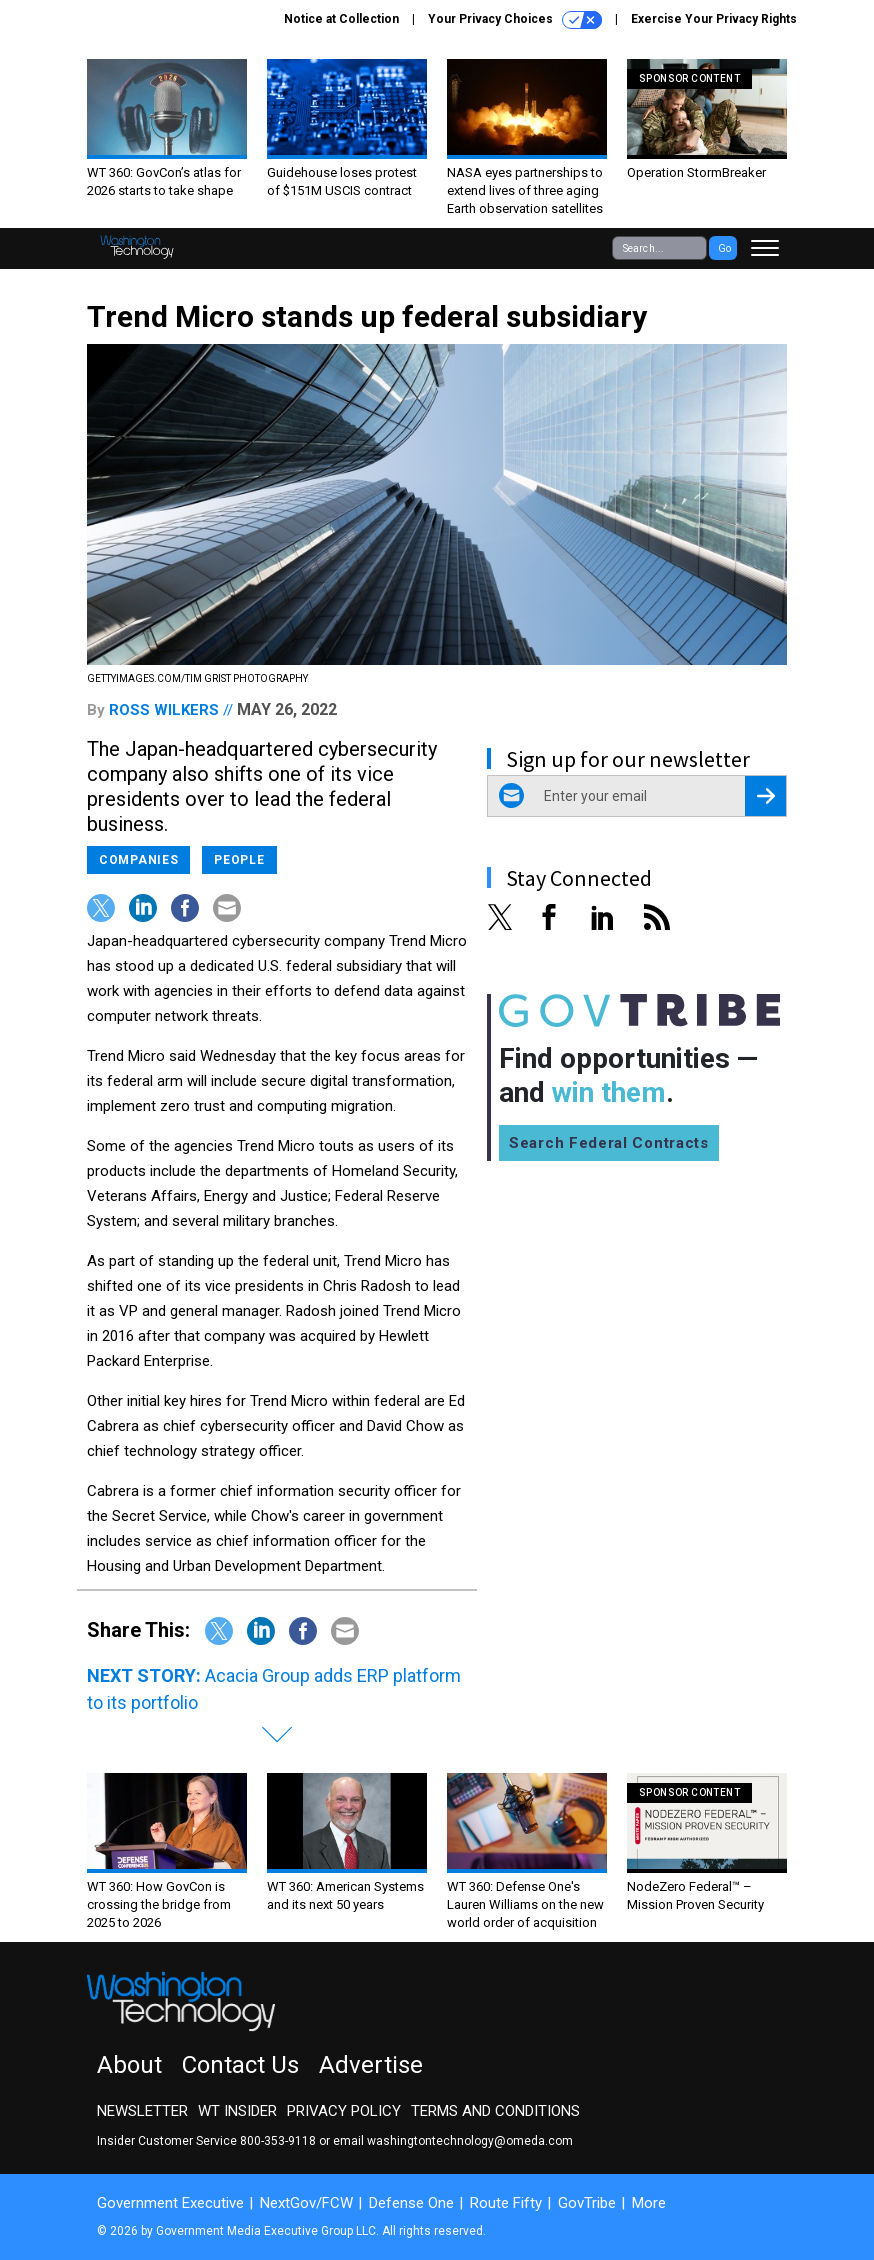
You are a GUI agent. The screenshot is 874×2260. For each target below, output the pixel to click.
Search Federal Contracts (609, 1143)
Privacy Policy (344, 2111)
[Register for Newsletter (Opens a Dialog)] (765, 796)
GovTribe (587, 2203)
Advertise (371, 2065)
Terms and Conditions (495, 2111)
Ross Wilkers (164, 710)
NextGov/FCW (306, 2203)
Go (724, 248)
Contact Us (240, 2065)
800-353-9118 (278, 2141)
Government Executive (170, 2203)
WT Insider (237, 2111)
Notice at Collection (341, 19)
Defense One (411, 2203)
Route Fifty (506, 2203)
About (129, 2065)
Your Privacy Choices (515, 20)
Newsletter (142, 2111)
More (649, 2203)
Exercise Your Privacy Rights (714, 19)
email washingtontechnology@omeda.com (453, 2141)
